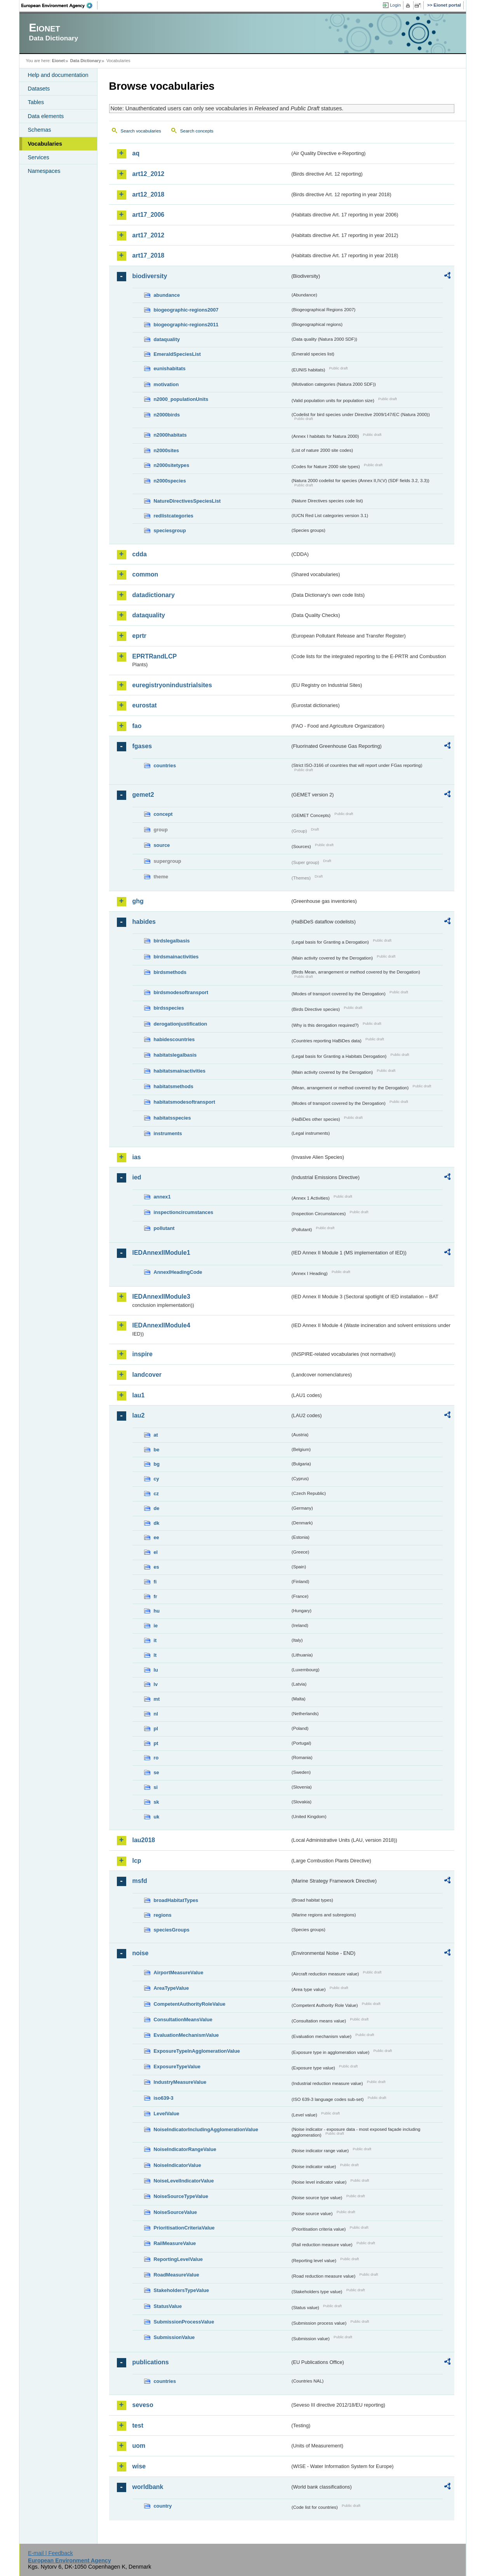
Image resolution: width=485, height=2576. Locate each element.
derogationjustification (180, 1024)
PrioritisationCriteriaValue (184, 2228)
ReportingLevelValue (178, 2259)
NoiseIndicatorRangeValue (185, 2149)
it (155, 1640)
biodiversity (149, 276)
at (156, 1435)
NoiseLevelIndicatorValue (184, 2181)
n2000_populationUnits (181, 399)
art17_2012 (148, 235)
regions (163, 1915)
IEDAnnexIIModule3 (161, 1296)
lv (156, 1684)
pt (156, 1743)
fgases (142, 746)
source (162, 845)
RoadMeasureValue (176, 2275)
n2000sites (166, 450)
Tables (36, 102)
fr (155, 1596)
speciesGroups (171, 1930)
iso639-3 (164, 2098)
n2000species (170, 481)
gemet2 (143, 794)
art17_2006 (148, 214)
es (156, 1567)
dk (157, 1523)
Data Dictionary (85, 60)
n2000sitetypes (171, 465)
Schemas (39, 130)
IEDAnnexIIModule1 (161, 1252)
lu (156, 1670)
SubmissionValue (174, 2337)
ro (156, 1758)
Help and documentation (58, 75)
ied (136, 1177)
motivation (166, 384)
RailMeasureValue (175, 2243)
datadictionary (153, 595)
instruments (168, 1133)
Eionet (58, 60)
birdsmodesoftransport (181, 992)
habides (144, 921)
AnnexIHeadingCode (178, 1272)
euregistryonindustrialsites (172, 685)
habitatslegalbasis (175, 1055)
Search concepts (197, 131)
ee (156, 1537)
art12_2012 (148, 174)
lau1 (138, 1395)
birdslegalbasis (172, 941)
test (137, 2425)
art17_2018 (148, 255)
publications (150, 2362)
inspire (142, 1354)
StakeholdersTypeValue (181, 2290)
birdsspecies (169, 1008)
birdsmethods (170, 972)
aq (136, 153)
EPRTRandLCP (154, 656)
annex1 (162, 1197)
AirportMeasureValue (178, 1972)
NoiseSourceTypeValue (181, 2196)
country (163, 2506)
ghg (138, 901)
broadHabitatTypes (176, 1900)
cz (156, 1493)
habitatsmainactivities (180, 1071)
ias (136, 1157)
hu (157, 1611)
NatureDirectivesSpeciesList (187, 501)
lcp (136, 1860)
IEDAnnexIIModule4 (161, 1325)
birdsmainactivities (176, 957)
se (156, 1772)
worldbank (147, 2487)
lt (155, 1655)
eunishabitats (170, 368)
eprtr (139, 635)
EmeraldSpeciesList (177, 354)
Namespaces (44, 171)
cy (156, 1479)
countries (165, 765)
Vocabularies (45, 144)
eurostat (144, 705)
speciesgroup (170, 530)
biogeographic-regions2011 (186, 324)
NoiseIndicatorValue (177, 2165)
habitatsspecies (172, 1118)
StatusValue (168, 2306)
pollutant (164, 1228)
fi (155, 1582)
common (145, 574)
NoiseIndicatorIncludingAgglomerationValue (206, 2129)
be (157, 1450)
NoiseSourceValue (175, 2212)
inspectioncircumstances (184, 1212)
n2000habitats (170, 435)
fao (137, 726)
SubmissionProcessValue (184, 2322)
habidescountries (174, 1039)
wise (139, 2466)
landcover (147, 1374)
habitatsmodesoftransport (185, 1102)
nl (156, 1714)
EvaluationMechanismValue (186, 2035)
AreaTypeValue (171, 1988)
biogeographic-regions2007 (186, 310)
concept (163, 814)
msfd (139, 1881)
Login (395, 5)
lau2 (138, 1415)
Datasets (39, 88)
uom (139, 2445)
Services (38, 157)
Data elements (46, 116)
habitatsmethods (173, 1086)
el (156, 1552)
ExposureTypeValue (177, 2066)
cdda (139, 554)
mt (157, 1699)
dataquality (167, 339)
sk (156, 1802)
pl (156, 1728)
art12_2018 (148, 194)
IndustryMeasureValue (180, 2082)
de (157, 1508)
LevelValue (166, 2113)
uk (157, 1817)
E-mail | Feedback (50, 2553)
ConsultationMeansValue (183, 2019)
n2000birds (167, 415)
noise (140, 1953)
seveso (142, 2405)
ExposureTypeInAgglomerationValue (197, 2051)
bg (157, 1464)
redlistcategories (173, 516)
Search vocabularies (141, 131)
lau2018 (143, 1840)
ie (156, 1626)
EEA (59, 5)
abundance (167, 295)
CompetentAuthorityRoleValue (190, 2004)
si (156, 1787)
